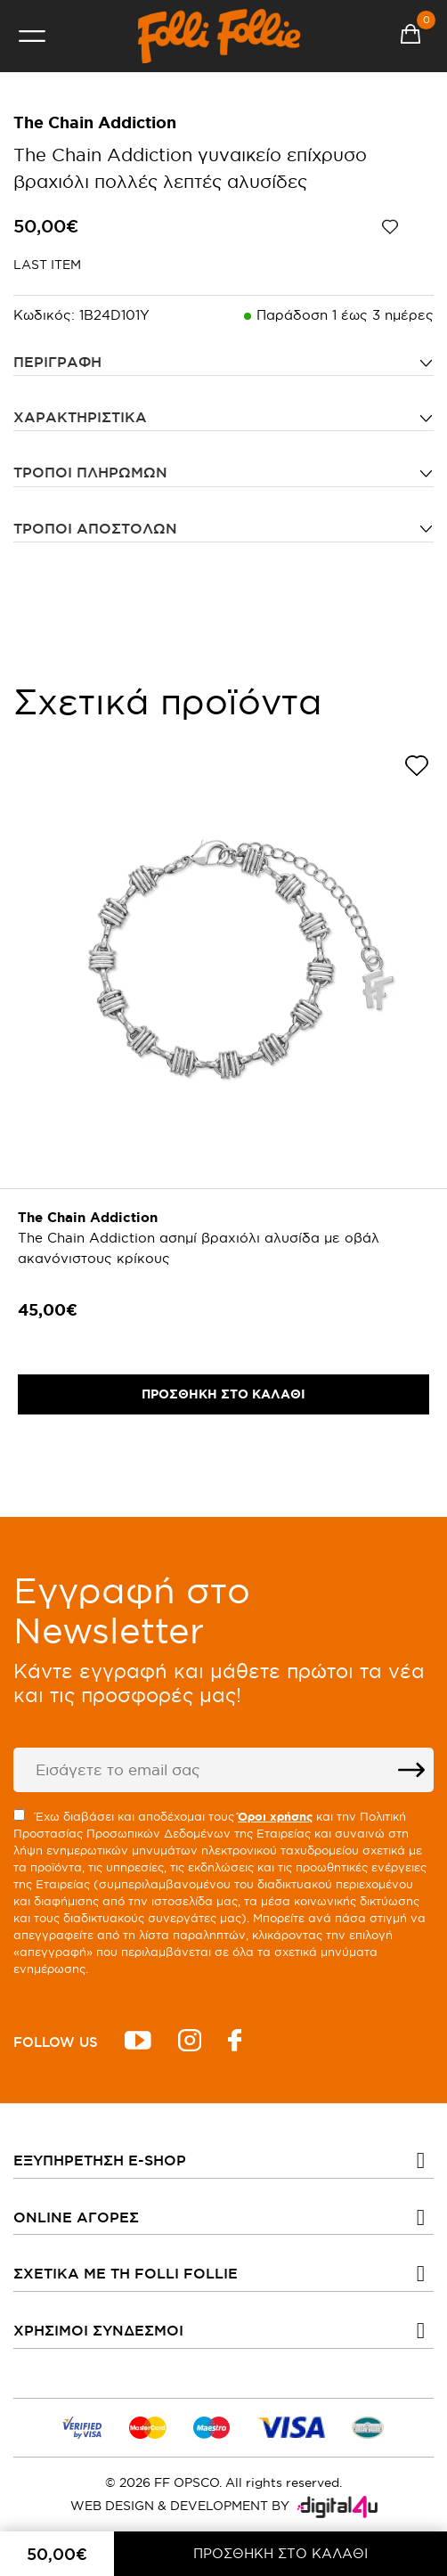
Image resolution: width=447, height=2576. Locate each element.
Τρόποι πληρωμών (90, 472)
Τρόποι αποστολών (95, 528)
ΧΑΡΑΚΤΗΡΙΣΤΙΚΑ (80, 417)
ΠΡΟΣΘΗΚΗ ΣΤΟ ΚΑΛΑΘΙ (280, 2553)
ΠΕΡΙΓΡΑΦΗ (57, 362)
